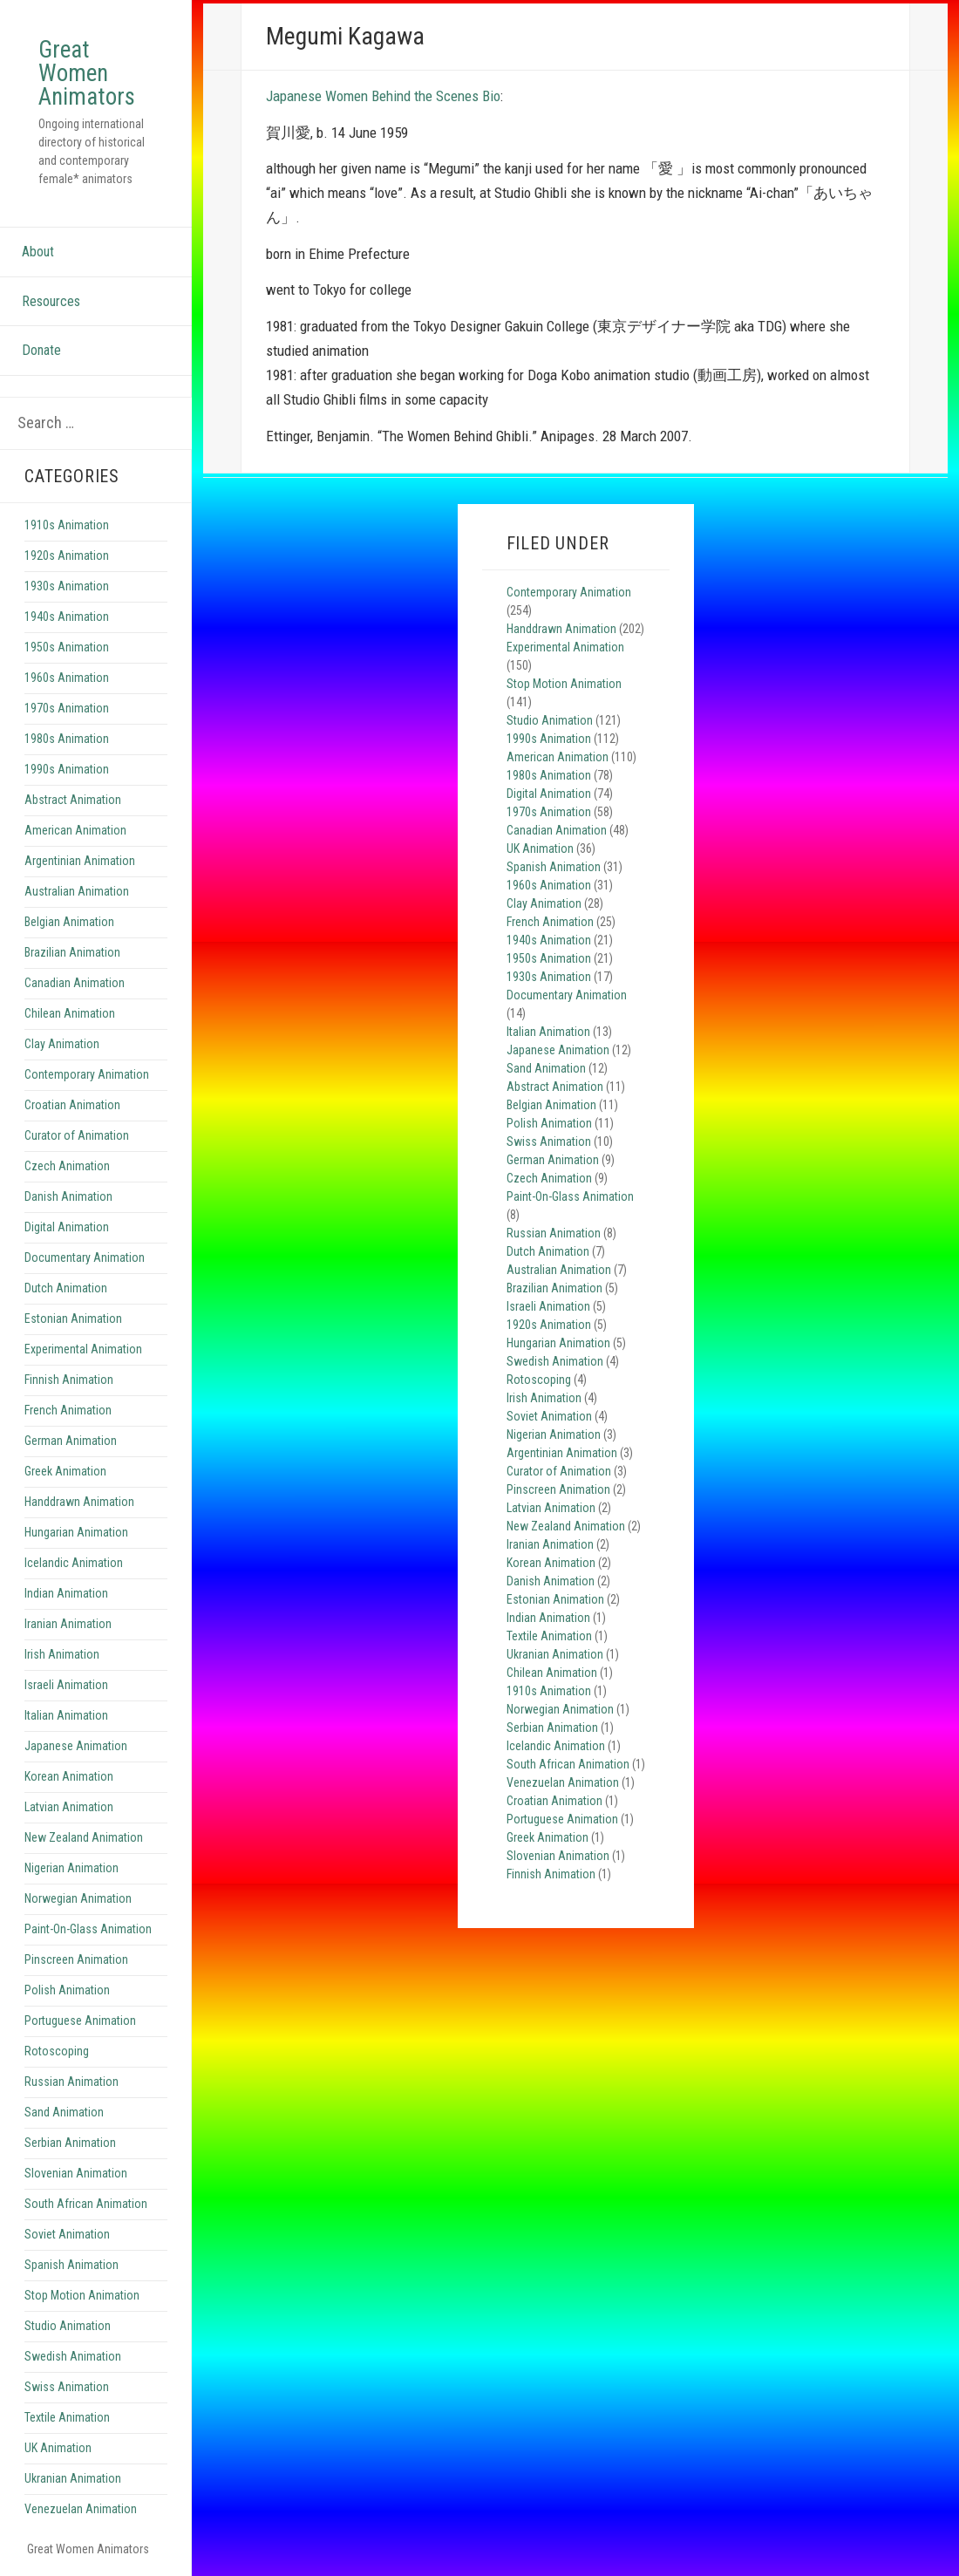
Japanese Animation (75, 1746)
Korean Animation (68, 1776)
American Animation (75, 830)
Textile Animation (67, 2417)
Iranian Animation (68, 1624)
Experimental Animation (83, 1349)
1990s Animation (66, 769)
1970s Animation (66, 708)
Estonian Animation (73, 1318)
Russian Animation (71, 2082)
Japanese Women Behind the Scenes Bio (383, 96)
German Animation (70, 1441)
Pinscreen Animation (76, 1959)
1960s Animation (66, 678)
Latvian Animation (68, 1807)
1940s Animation (66, 617)
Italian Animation (66, 1715)
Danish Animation (68, 1196)
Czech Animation (67, 1166)
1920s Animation (66, 555)
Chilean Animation (69, 1013)
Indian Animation (66, 1593)
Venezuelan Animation (80, 2509)
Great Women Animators (86, 73)
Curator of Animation (76, 1135)
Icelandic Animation (73, 1563)
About (38, 251)
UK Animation (58, 2448)
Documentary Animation (84, 1257)
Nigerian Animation (71, 1868)
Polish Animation (67, 1990)
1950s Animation (66, 647)
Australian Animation (76, 891)
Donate (41, 350)
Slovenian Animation (75, 2173)
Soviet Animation (67, 2234)
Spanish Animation (71, 2265)
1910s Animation (66, 525)
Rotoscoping (56, 2051)
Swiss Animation (66, 2387)
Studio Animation (67, 2326)
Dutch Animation (65, 1288)
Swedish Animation (72, 2356)
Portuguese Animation (80, 2020)
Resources (51, 301)
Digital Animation (66, 1227)
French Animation (68, 1410)
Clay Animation (61, 1044)
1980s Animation (66, 739)
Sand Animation (64, 2112)
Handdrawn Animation (79, 1502)
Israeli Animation (66, 1685)
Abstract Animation (72, 800)
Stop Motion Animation (81, 2295)
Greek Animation (65, 1471)
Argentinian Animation (79, 861)
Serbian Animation (70, 2143)
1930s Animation (66, 586)
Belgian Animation (69, 922)
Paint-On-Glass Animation (88, 1929)
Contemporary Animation (86, 1074)
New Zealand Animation (83, 1837)
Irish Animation (61, 1654)
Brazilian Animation (72, 952)
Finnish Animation (68, 1380)
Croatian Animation (72, 1105)
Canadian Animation (74, 983)
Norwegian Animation (78, 1898)
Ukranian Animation (72, 2478)
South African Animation (85, 2204)
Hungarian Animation (76, 1532)
